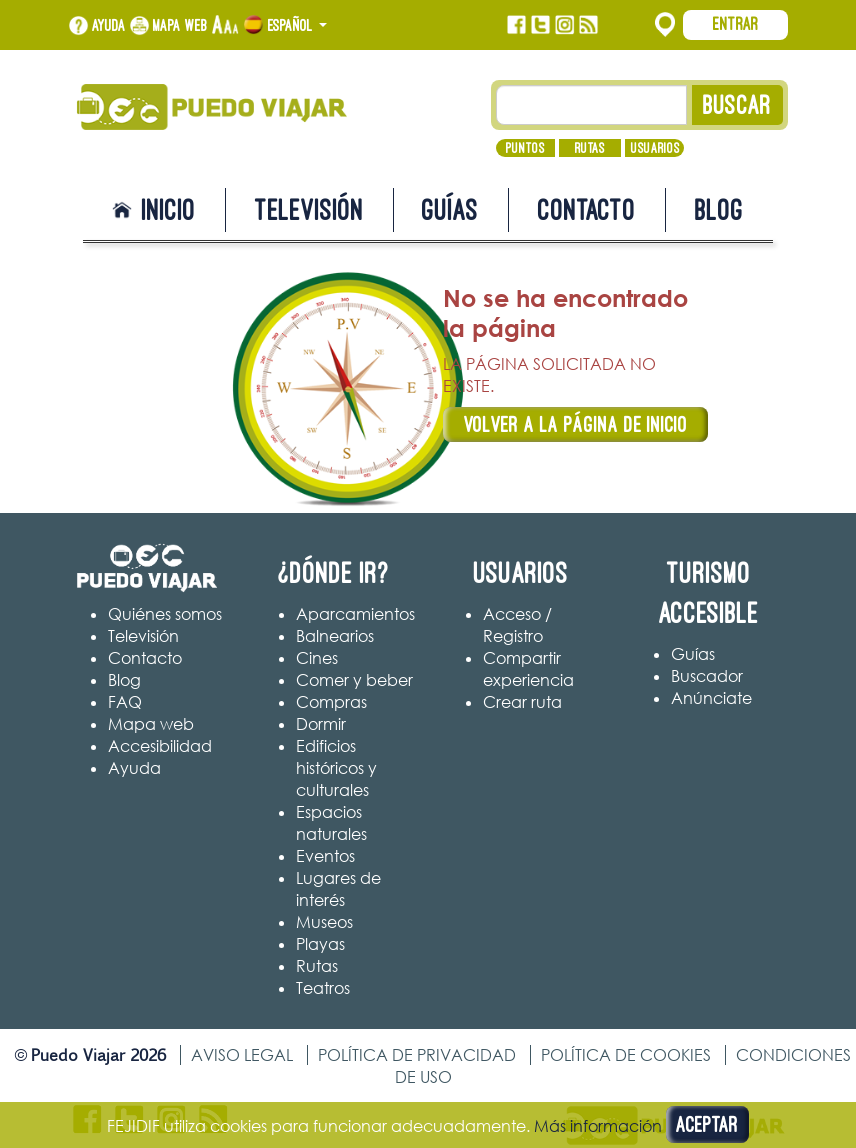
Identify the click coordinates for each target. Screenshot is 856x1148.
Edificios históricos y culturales (336, 768)
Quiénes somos (165, 614)
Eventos (325, 856)
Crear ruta (522, 702)
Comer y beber (354, 680)
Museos (324, 922)
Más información (598, 1126)
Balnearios (335, 636)
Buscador (707, 676)
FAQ (125, 702)
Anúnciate (711, 698)
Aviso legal (242, 1055)
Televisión (309, 209)
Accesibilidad (160, 746)
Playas (320, 944)
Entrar (736, 24)
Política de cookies (626, 1055)
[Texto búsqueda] (592, 105)
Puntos (525, 148)
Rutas (590, 148)
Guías (450, 209)
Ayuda (109, 25)
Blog (719, 209)
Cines (317, 658)
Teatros (323, 988)
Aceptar (707, 1124)
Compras (331, 702)
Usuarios (655, 148)
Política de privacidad (417, 1055)
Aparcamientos (355, 614)
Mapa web (180, 25)
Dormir (321, 724)
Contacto (587, 209)
